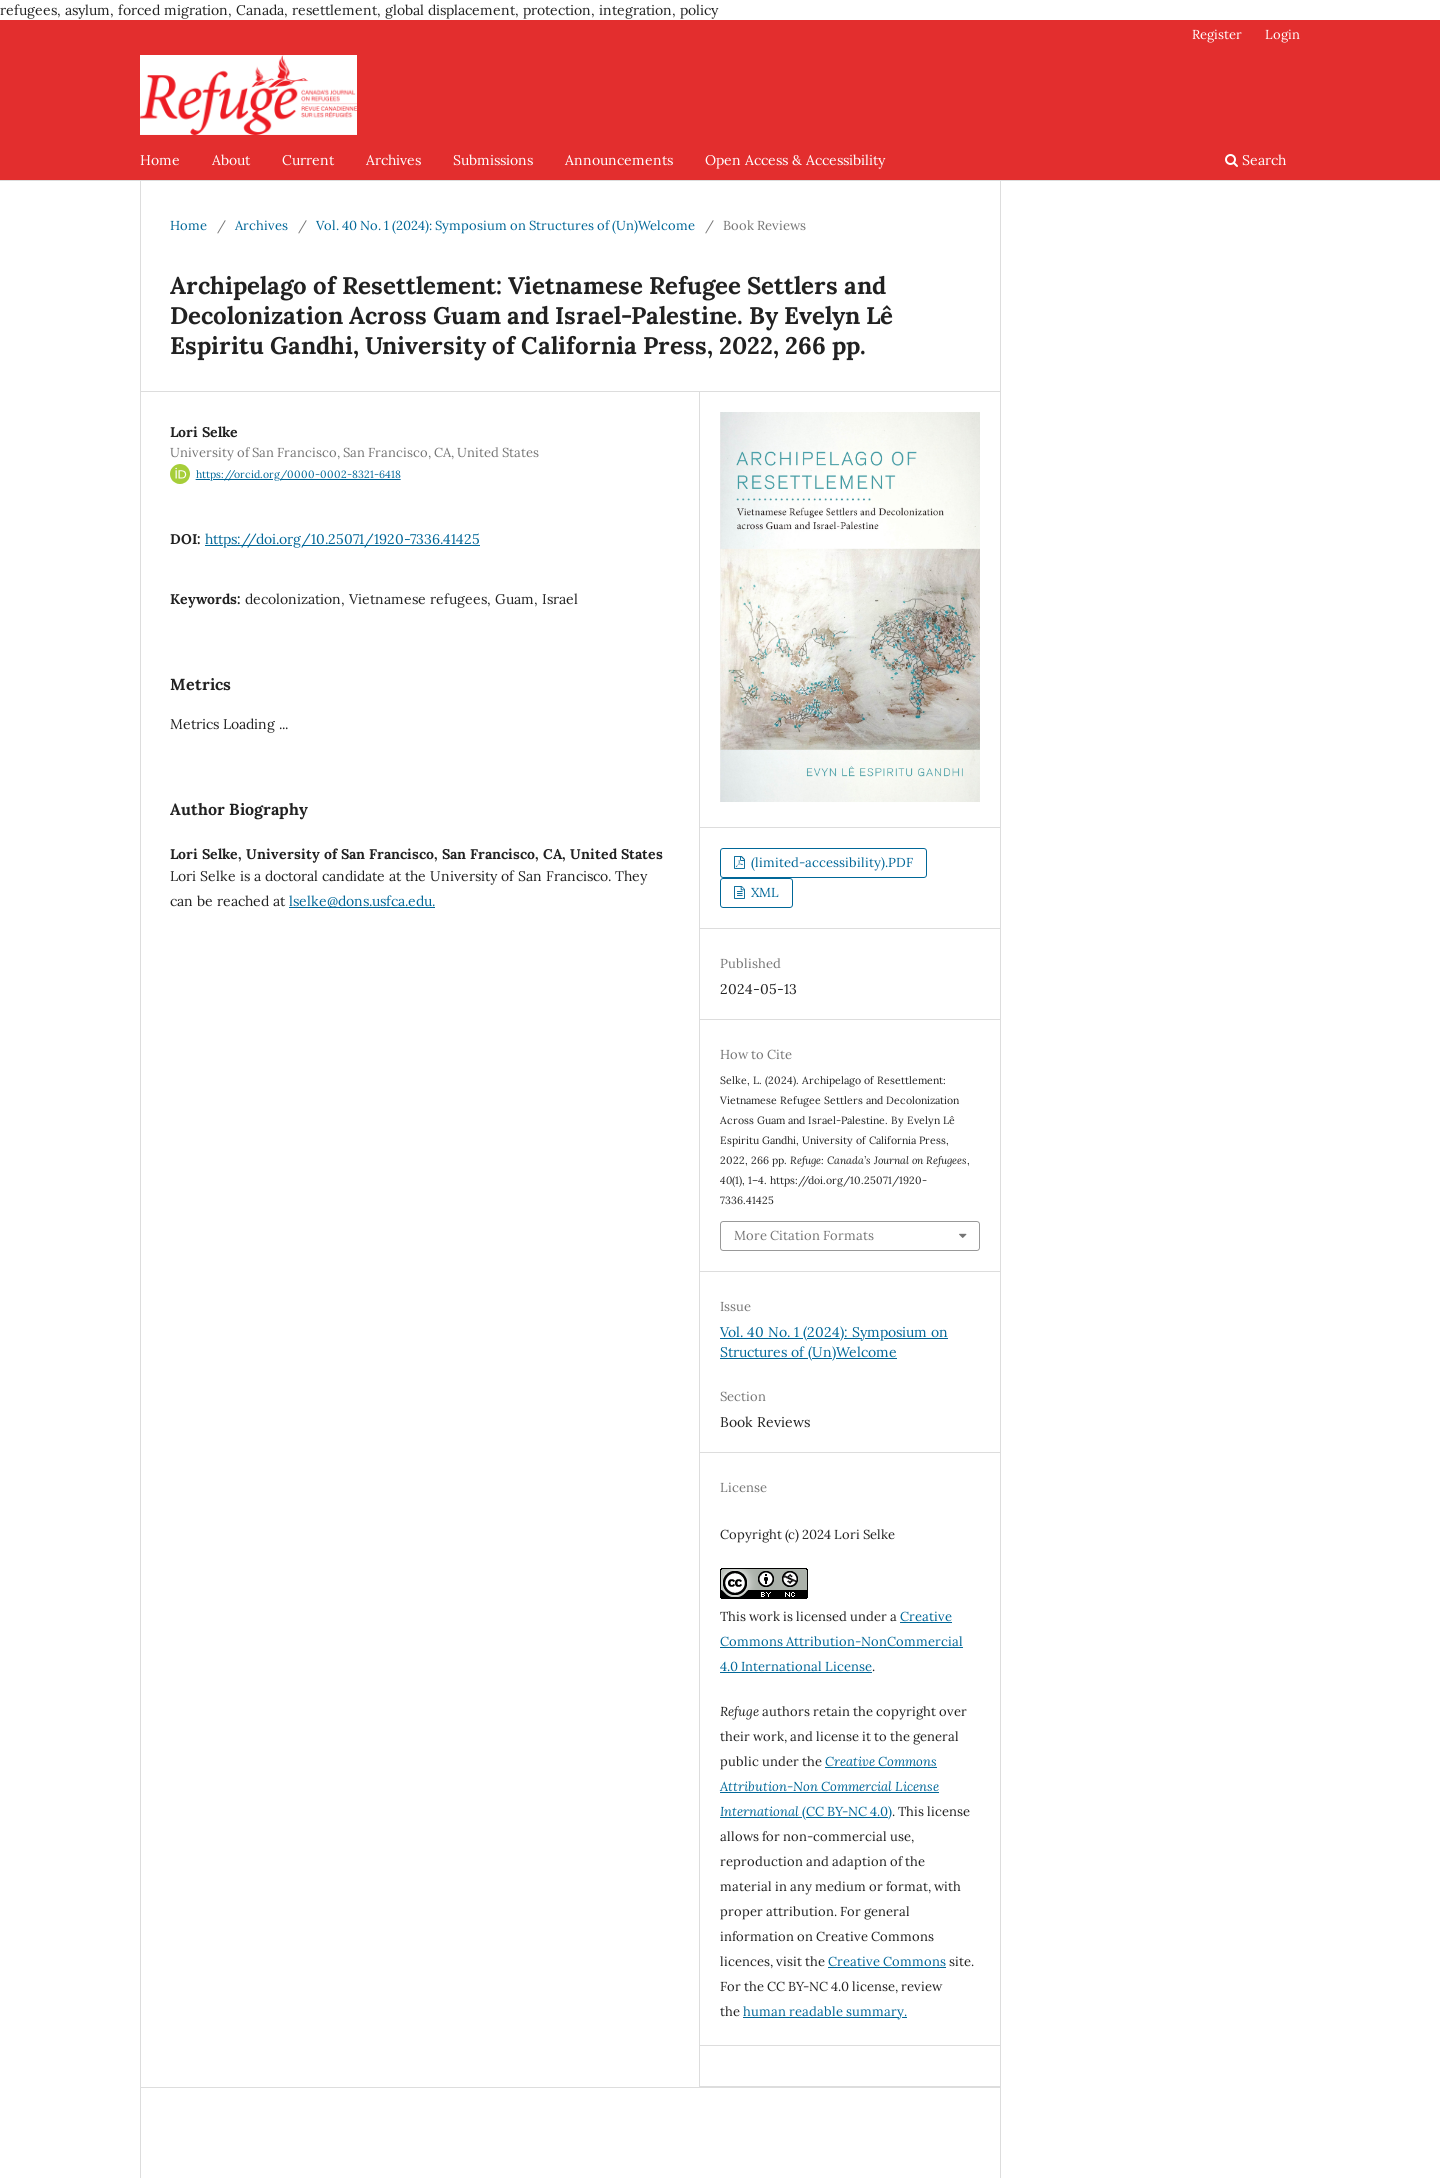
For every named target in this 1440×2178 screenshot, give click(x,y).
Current (308, 160)
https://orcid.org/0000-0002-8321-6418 (298, 474)
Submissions (493, 160)
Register (1217, 34)
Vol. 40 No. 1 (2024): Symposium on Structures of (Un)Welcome (505, 225)
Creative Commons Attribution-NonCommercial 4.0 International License (841, 1641)
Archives (393, 160)
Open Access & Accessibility (795, 160)
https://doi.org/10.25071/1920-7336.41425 (342, 539)
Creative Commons (887, 1961)
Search (1255, 160)
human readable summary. (825, 2011)
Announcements (619, 160)
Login (1282, 34)
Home (160, 160)
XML (763, 892)
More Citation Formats (804, 1235)
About (231, 160)
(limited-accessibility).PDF (830, 862)
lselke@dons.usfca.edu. (362, 901)
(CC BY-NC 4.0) (829, 1786)
